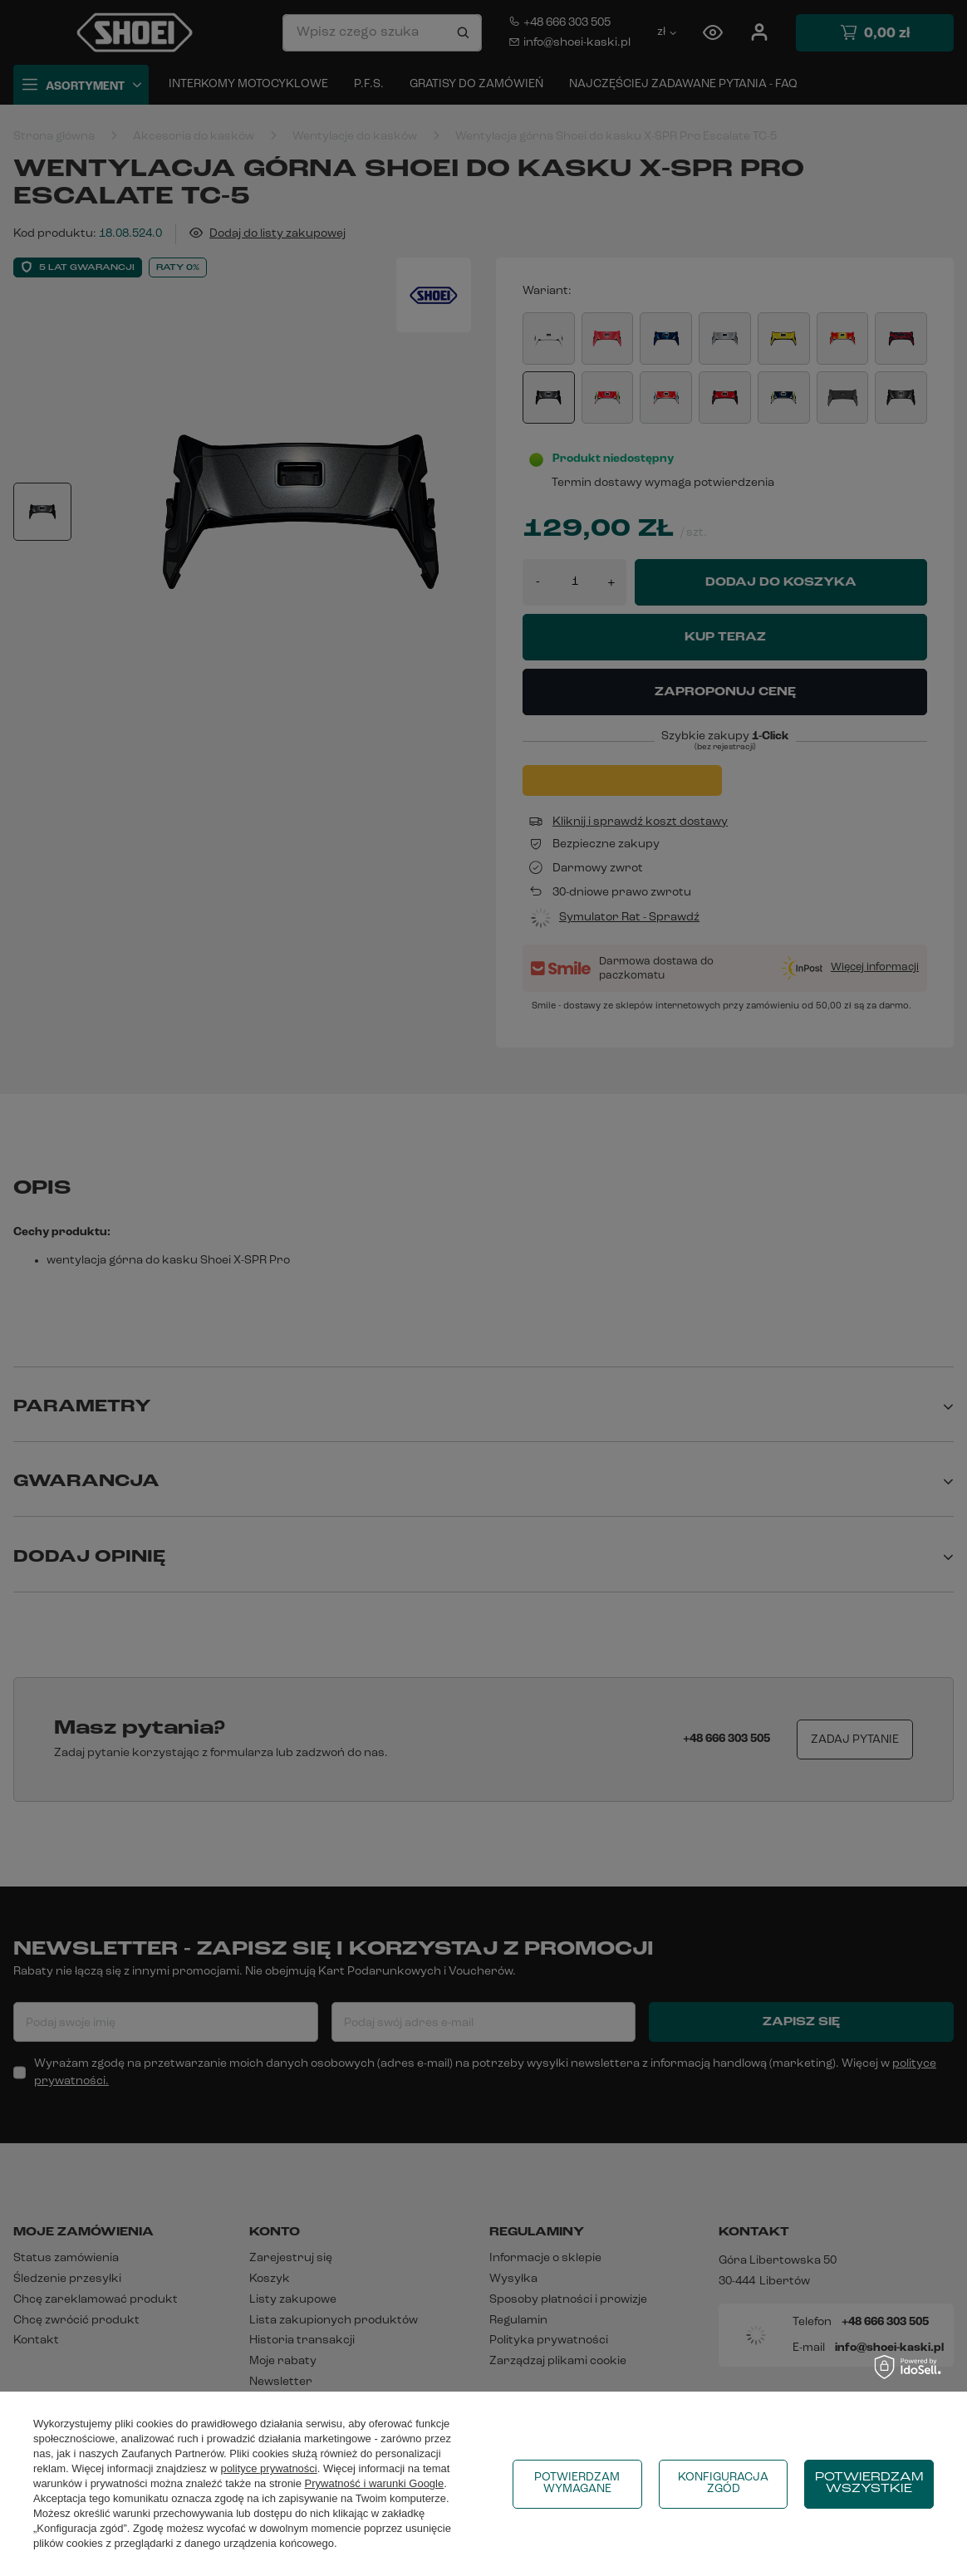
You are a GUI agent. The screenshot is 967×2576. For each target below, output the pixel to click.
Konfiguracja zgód (723, 2483)
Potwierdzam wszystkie (869, 2483)
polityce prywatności (268, 2468)
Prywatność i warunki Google (374, 2483)
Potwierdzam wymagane (577, 2483)
